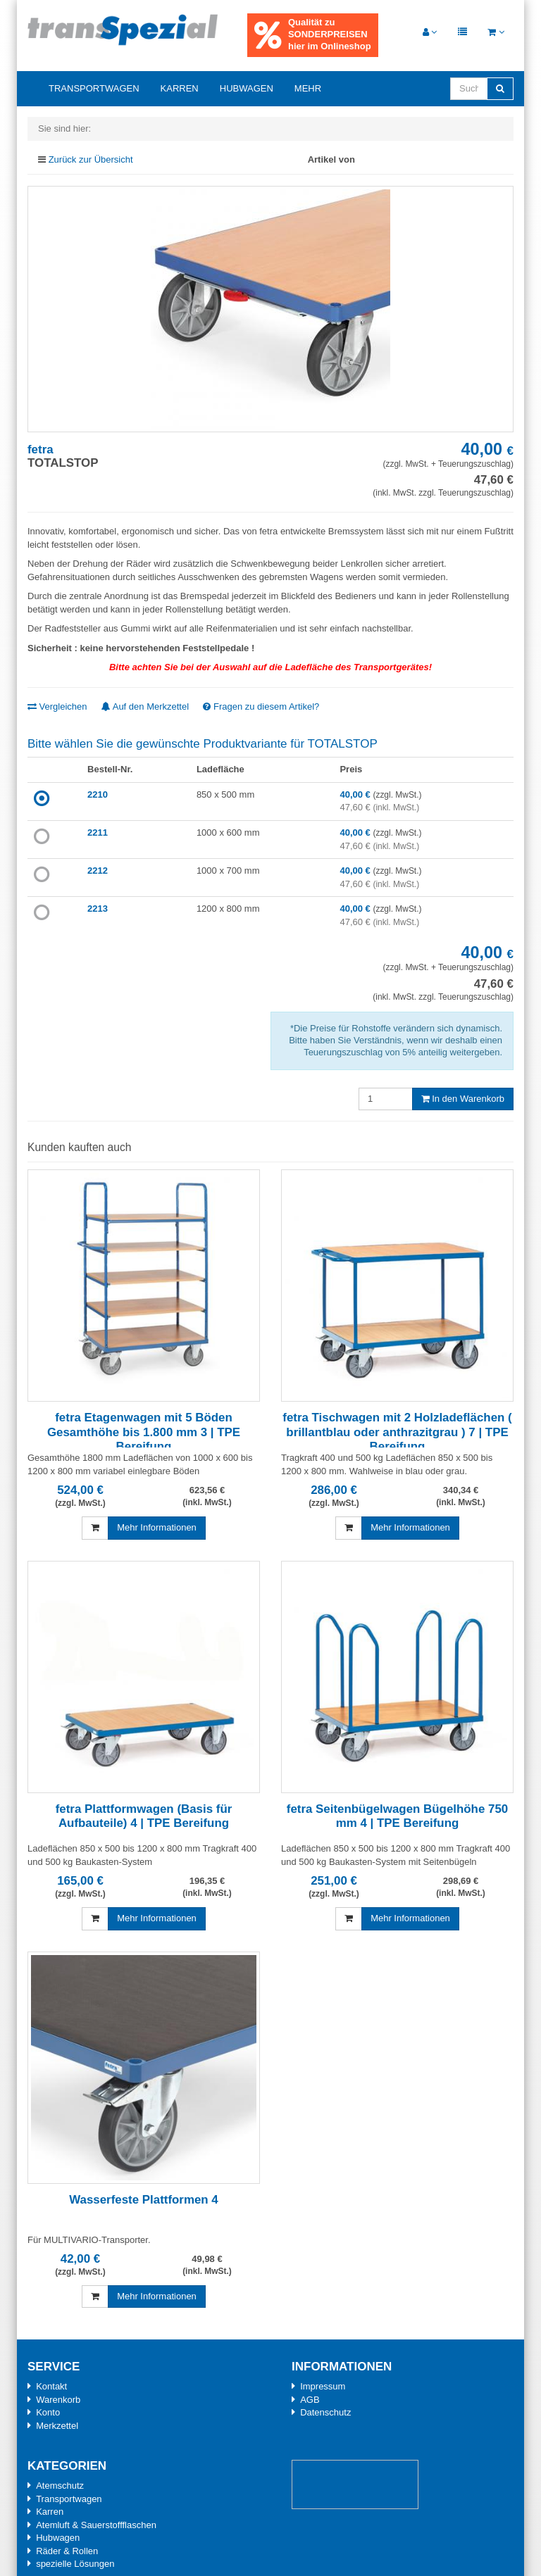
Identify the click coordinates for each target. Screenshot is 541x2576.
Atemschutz (60, 2485)
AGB (309, 2399)
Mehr (307, 88)
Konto (48, 2412)
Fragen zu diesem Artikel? (261, 706)
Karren (180, 88)
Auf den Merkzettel (145, 706)
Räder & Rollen (67, 2551)
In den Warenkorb (462, 1098)
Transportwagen (94, 88)
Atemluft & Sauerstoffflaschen (96, 2525)
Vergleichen (57, 706)
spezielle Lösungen (75, 2564)
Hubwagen (246, 88)
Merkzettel (57, 2425)
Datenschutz (325, 2412)
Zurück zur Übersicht (91, 159)
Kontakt (51, 2386)
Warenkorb (58, 2399)
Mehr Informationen (157, 1527)
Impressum (322, 2386)
